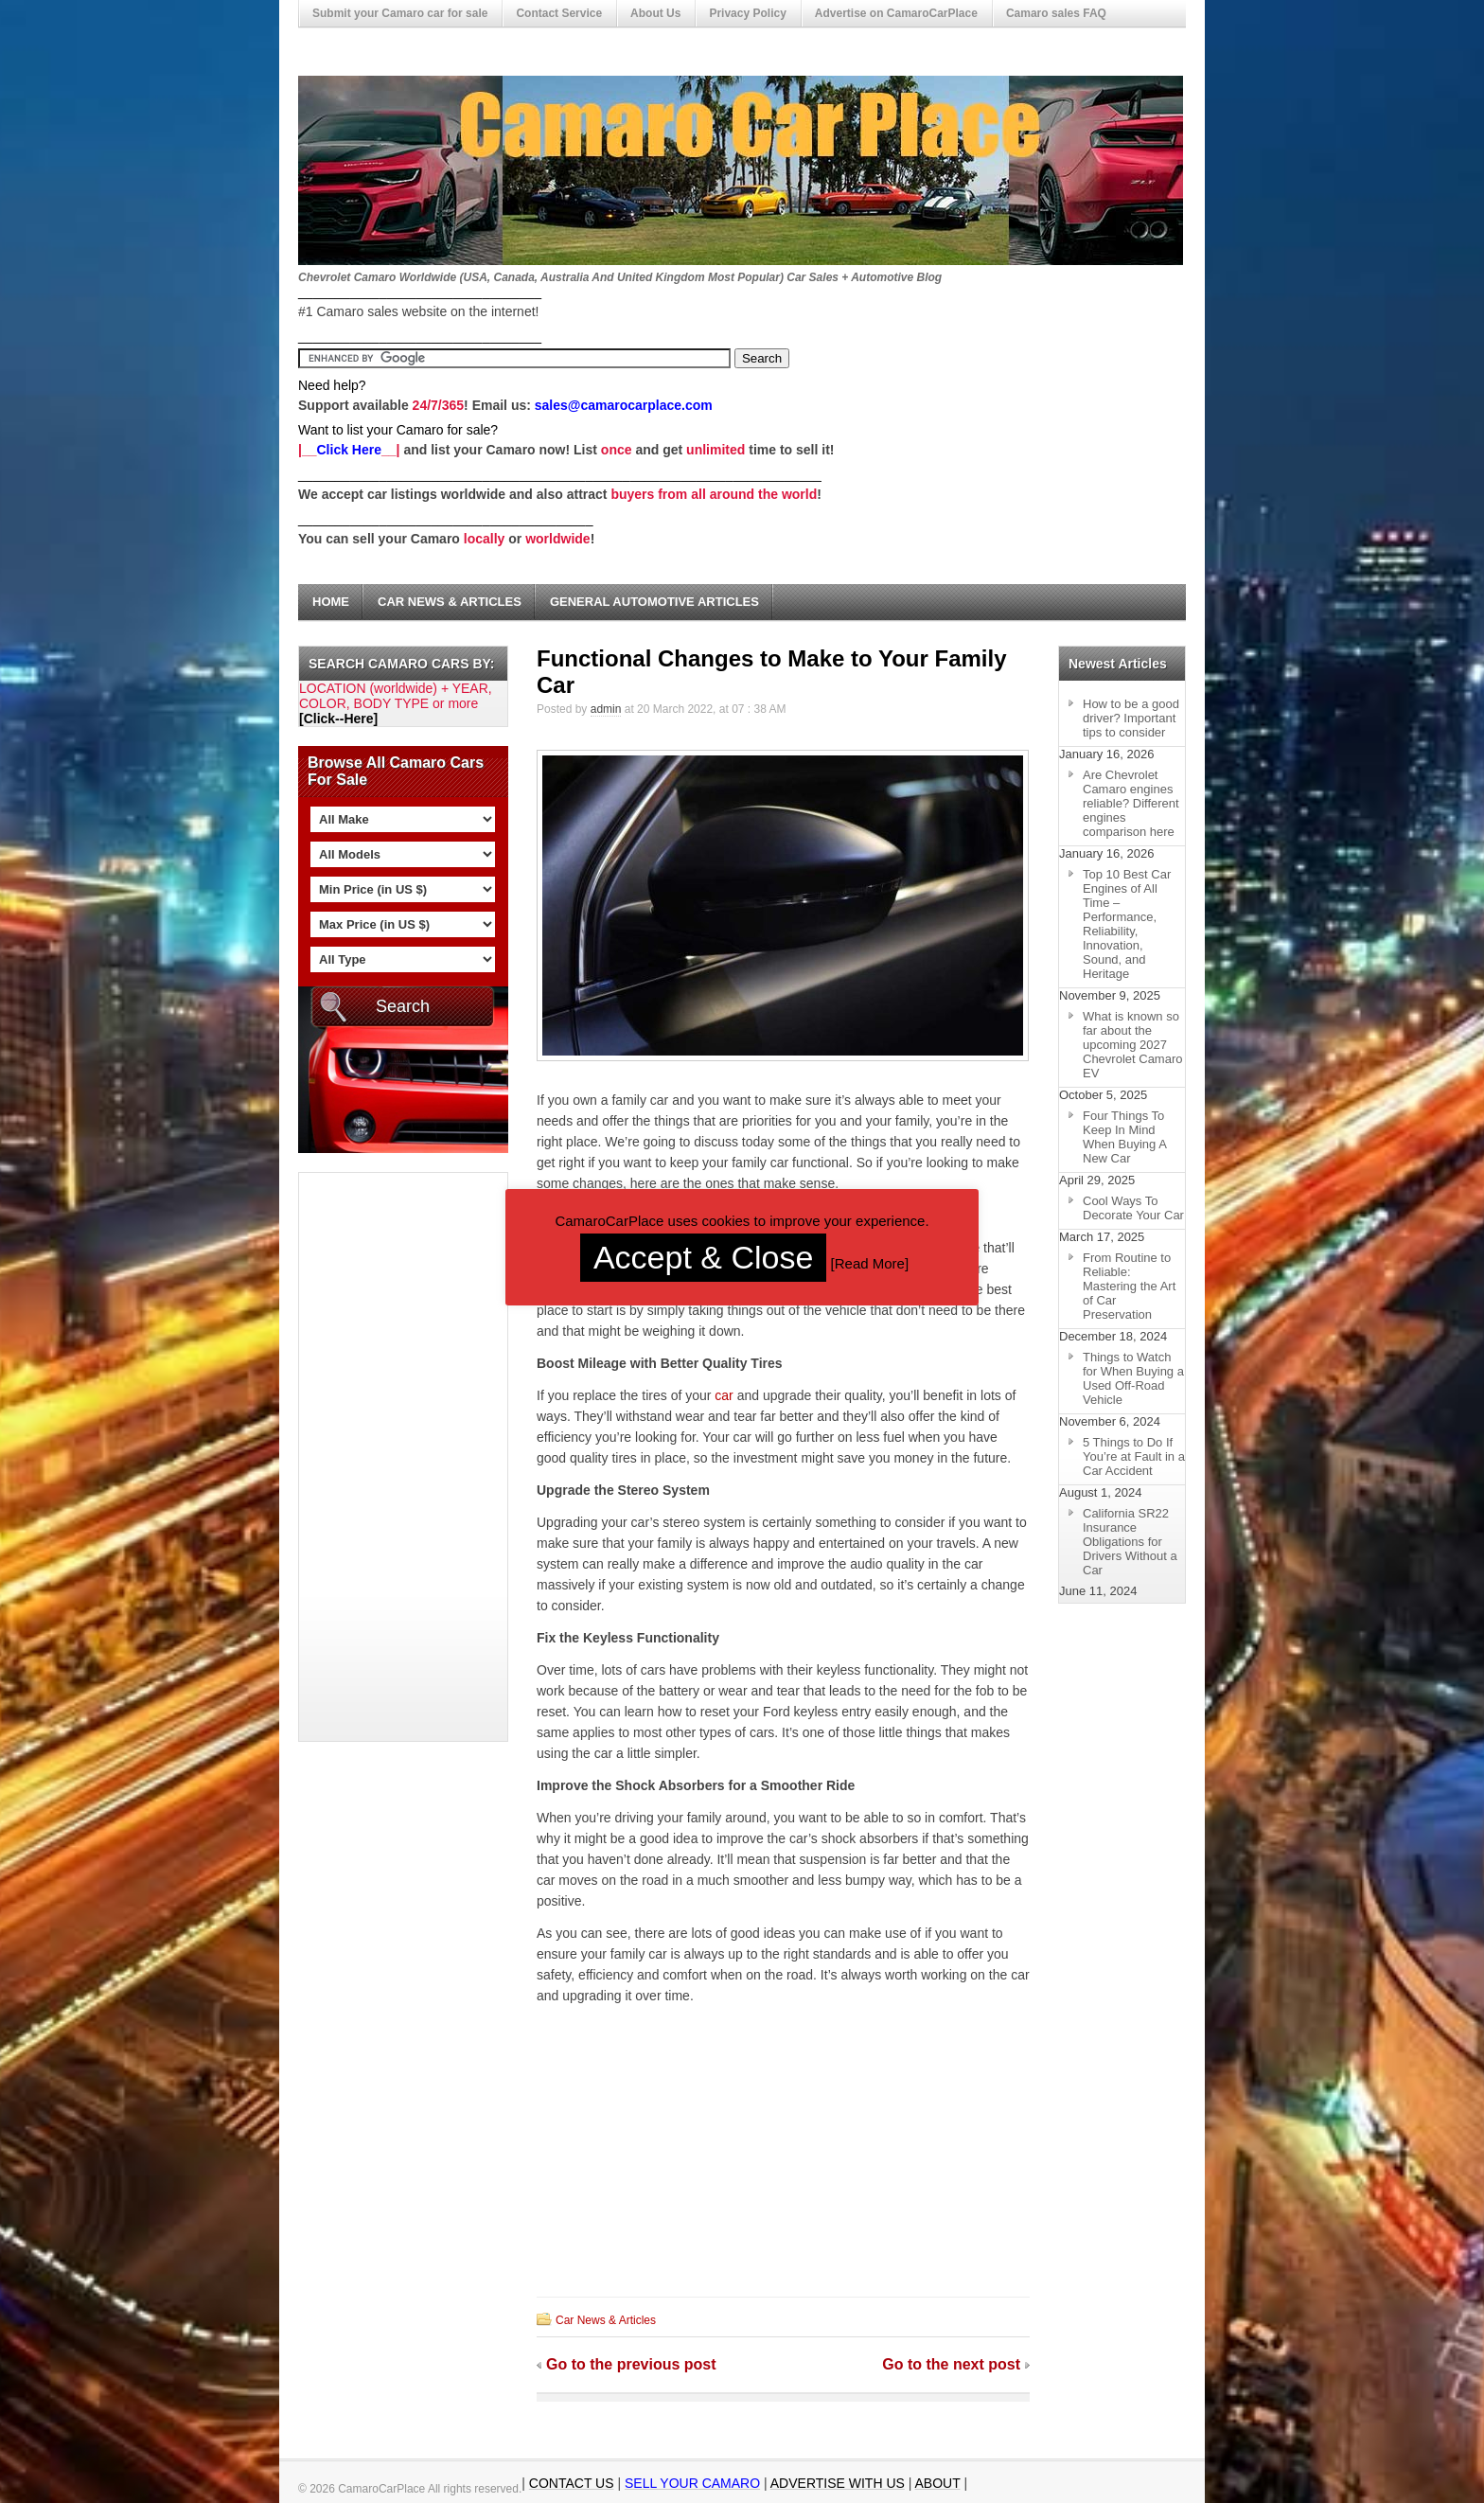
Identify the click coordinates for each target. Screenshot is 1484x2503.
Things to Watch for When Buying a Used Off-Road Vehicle (1133, 1378)
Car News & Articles (449, 602)
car (724, 1395)
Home (330, 602)
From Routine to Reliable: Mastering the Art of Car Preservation (1129, 1286)
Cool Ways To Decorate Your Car (1133, 1208)
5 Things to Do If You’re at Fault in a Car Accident (1134, 1456)
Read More (870, 1263)
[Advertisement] (374, 1457)
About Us (655, 13)
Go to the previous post (631, 2364)
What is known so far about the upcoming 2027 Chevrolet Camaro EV (1133, 1044)
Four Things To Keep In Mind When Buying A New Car (1125, 1137)
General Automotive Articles (654, 602)
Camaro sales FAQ (1056, 13)
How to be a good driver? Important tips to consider (1131, 718)
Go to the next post (951, 2364)
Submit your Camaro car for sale (399, 13)
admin (606, 709)
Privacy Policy (747, 13)
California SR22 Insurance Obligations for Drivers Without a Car (1130, 1541)
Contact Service (559, 13)
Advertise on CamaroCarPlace (896, 13)
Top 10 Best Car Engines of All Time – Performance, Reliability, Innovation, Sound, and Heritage (1127, 924)
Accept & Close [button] (703, 1257)
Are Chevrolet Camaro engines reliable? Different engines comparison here (1131, 803)
